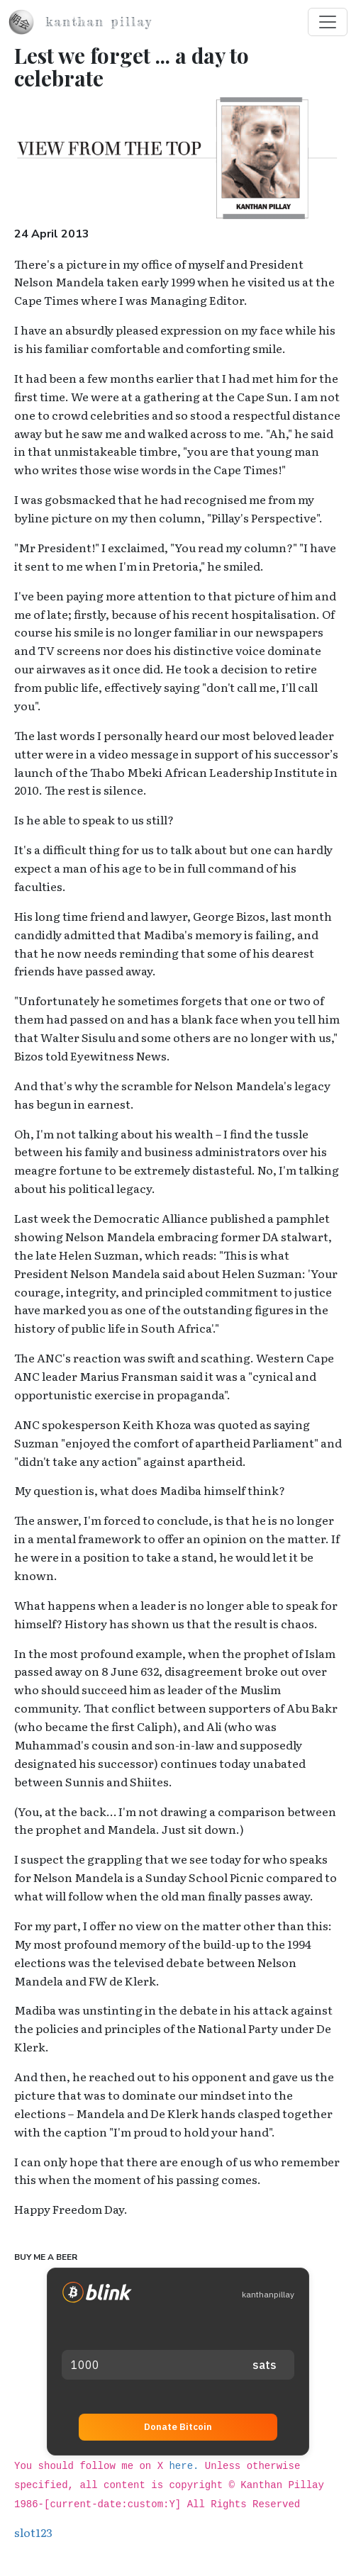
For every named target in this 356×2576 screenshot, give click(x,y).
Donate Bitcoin (178, 2427)
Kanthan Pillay (98, 21)
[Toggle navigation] (327, 22)
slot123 (33, 2532)
